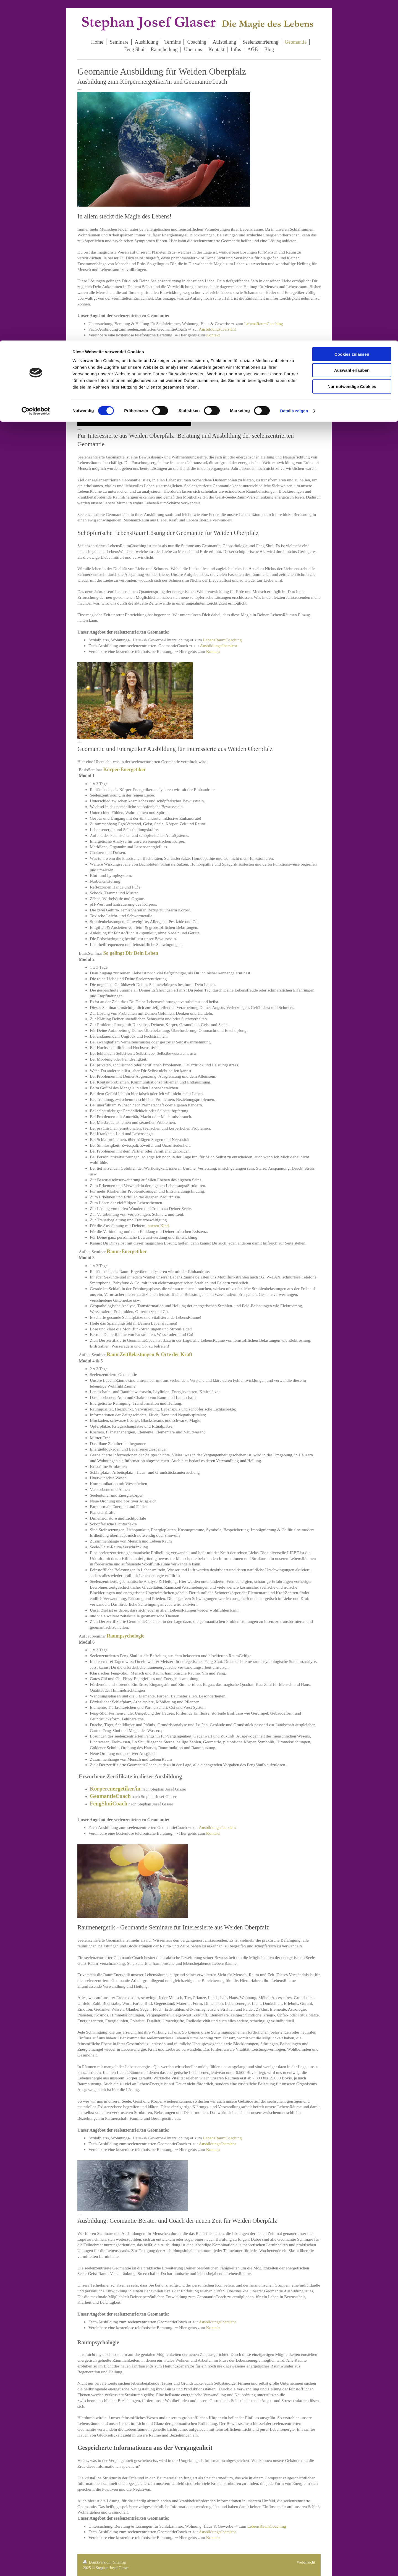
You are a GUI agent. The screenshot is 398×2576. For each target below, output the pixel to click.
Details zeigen (294, 70)
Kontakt (213, 335)
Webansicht (306, 2562)
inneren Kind (157, 1225)
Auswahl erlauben (352, 30)
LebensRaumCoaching (263, 323)
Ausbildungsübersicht (217, 329)
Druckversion (97, 2562)
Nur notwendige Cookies (352, 46)
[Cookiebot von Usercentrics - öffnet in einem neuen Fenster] (36, 70)
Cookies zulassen (351, 13)
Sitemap (119, 2562)
